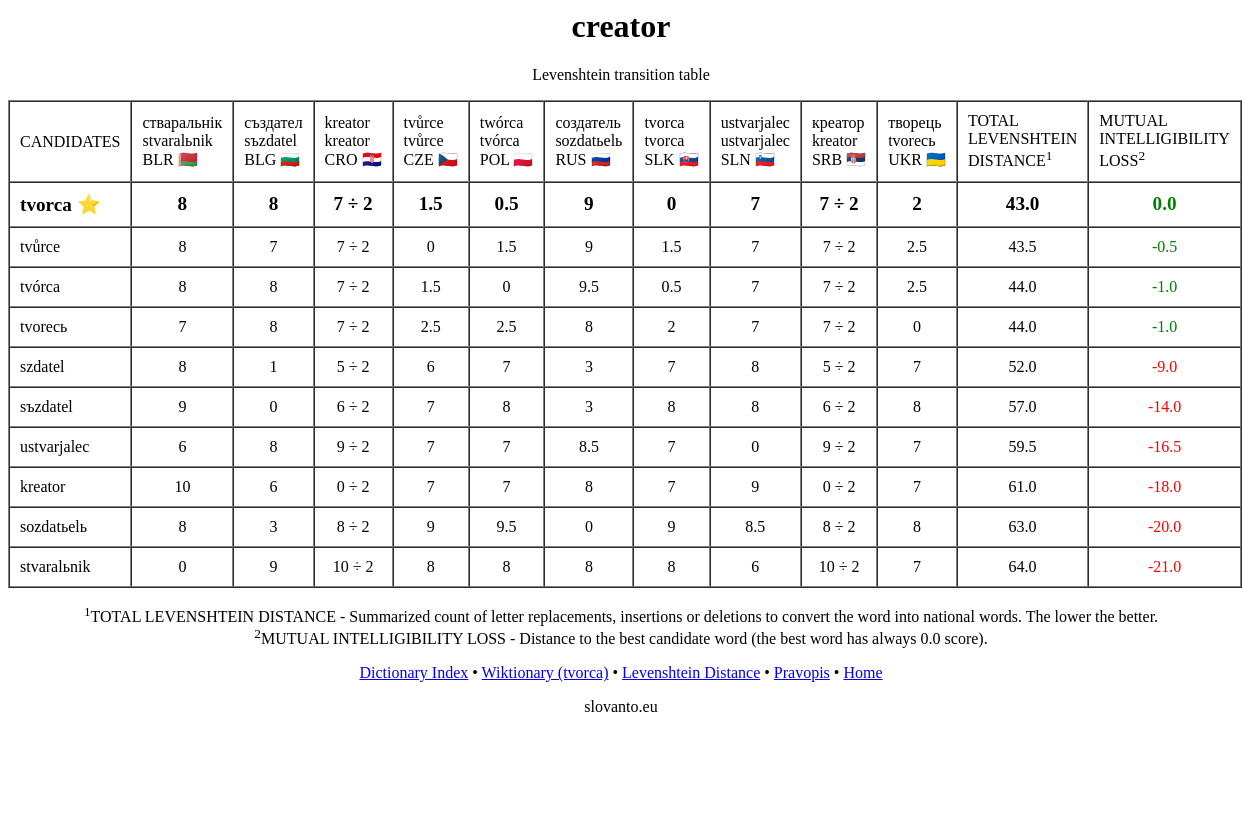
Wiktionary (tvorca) (545, 672)
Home (862, 672)
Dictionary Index (413, 672)
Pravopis (802, 672)
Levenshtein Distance (691, 672)
